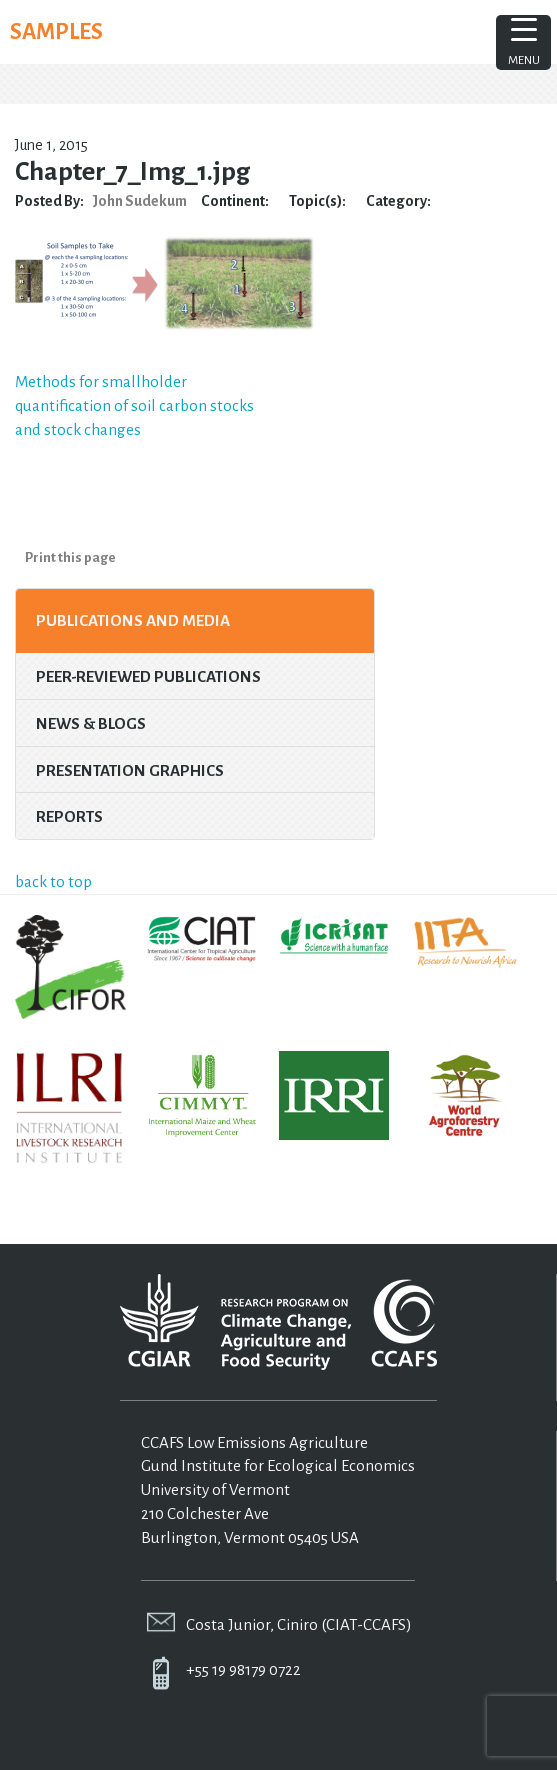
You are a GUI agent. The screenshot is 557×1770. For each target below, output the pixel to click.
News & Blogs (91, 723)
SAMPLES (56, 32)
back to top (53, 881)
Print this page (70, 557)
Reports (69, 816)
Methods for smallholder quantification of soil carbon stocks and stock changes (134, 405)
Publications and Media (133, 620)
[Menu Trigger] (523, 42)
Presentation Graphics (130, 770)
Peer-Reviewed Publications (148, 676)
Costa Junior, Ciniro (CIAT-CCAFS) (299, 1624)
